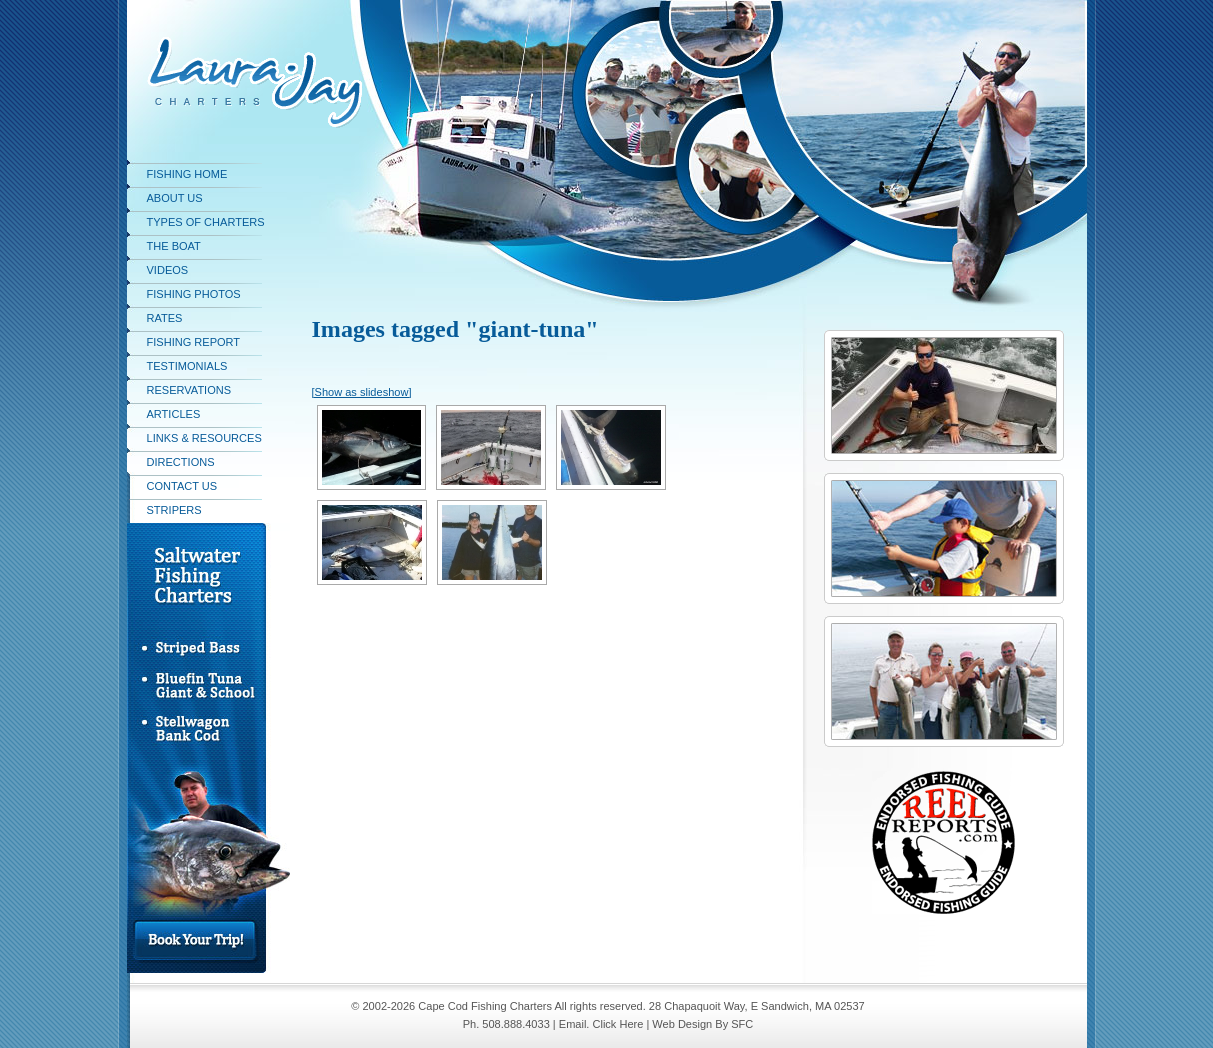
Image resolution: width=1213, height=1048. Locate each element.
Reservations (189, 390)
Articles (174, 414)
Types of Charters (206, 222)
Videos (168, 270)
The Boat (174, 246)
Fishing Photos (194, 294)
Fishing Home (187, 174)
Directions (181, 462)
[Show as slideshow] (362, 392)
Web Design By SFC (702, 1024)
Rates (165, 318)
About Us (175, 198)
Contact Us (182, 486)
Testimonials (187, 366)
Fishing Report (194, 342)
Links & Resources (204, 438)
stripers (174, 510)
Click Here (617, 1024)
